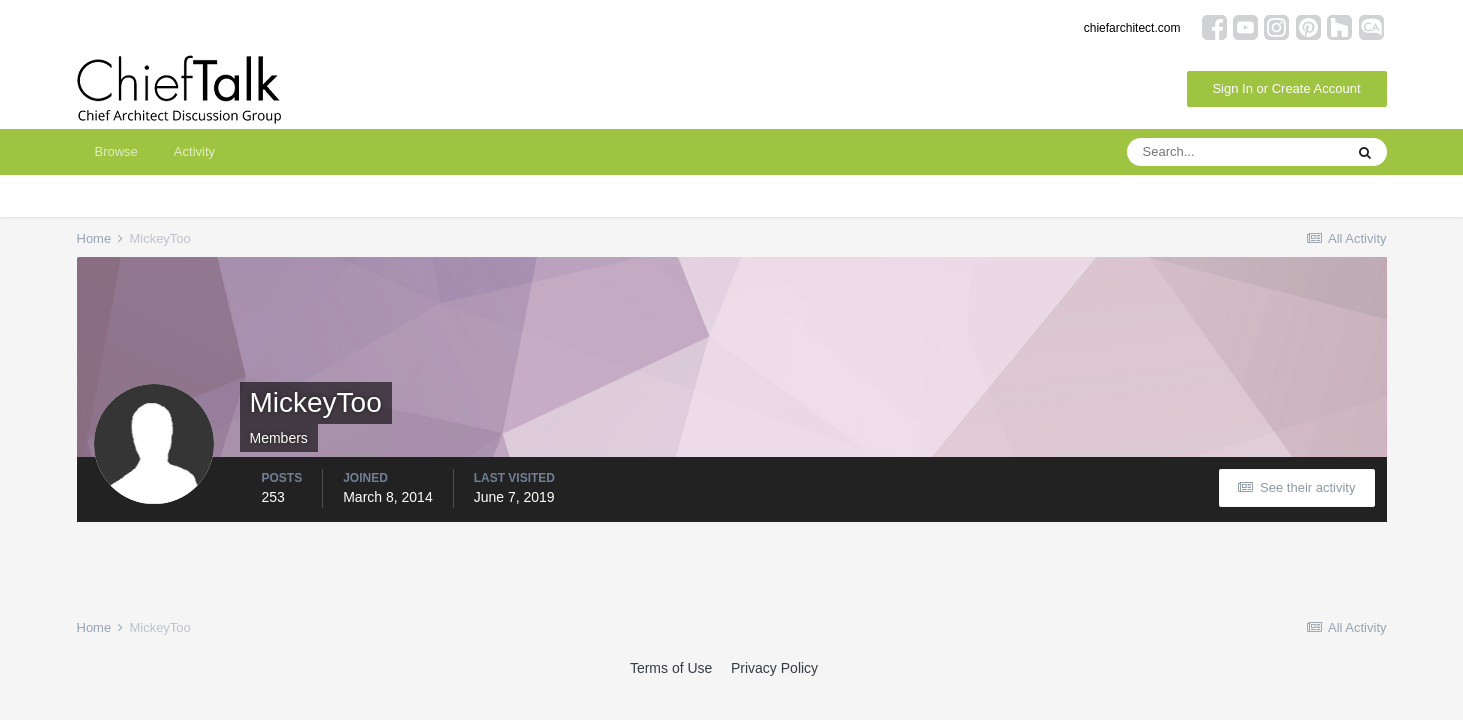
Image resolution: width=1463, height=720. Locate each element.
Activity (194, 151)
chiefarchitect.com (1132, 28)
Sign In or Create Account (1286, 88)
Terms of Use (671, 668)
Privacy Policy (774, 668)
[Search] (1235, 152)
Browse (116, 151)
